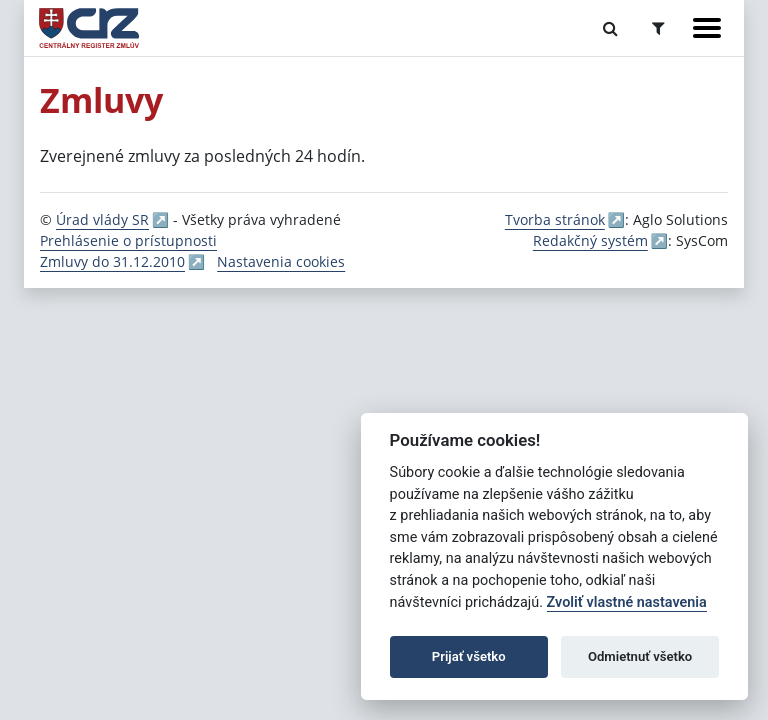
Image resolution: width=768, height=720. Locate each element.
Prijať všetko (469, 656)
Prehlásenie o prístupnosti (128, 240)
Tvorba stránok (555, 219)
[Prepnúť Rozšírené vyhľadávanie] (658, 28)
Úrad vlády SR (102, 219)
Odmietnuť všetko (640, 656)
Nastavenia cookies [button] (281, 261)
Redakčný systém (590, 240)
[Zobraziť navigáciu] (707, 28)
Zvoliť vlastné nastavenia (627, 602)
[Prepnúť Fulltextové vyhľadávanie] (610, 28)
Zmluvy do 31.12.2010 (112, 261)
